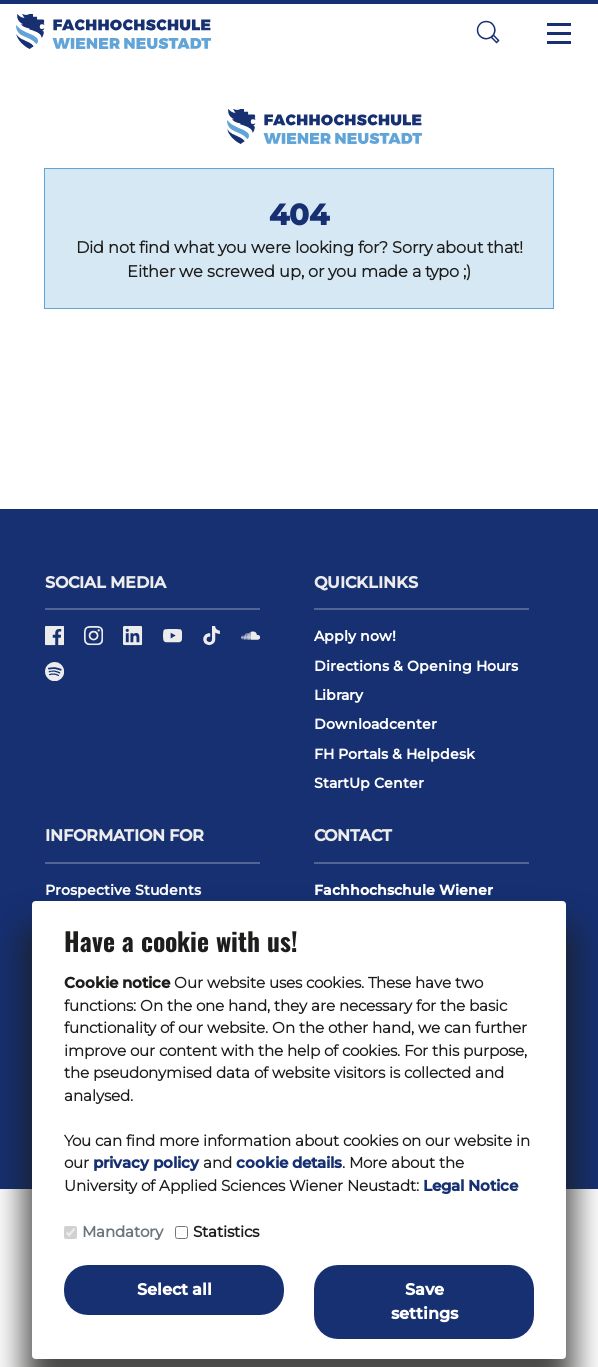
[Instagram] (95, 643)
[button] (488, 31)
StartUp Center (369, 783)
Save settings (424, 1301)
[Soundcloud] (250, 643)
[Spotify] (54, 678)
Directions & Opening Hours (416, 666)
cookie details (289, 1162)
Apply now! (355, 636)
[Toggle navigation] (559, 32)
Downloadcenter (375, 724)
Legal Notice (470, 1185)
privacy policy (146, 1162)
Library (338, 695)
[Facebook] (56, 643)
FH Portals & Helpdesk (394, 754)
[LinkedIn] (134, 643)
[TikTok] (213, 643)
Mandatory (122, 1231)
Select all (174, 1289)
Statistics (226, 1231)
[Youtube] (174, 643)
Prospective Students (123, 890)
